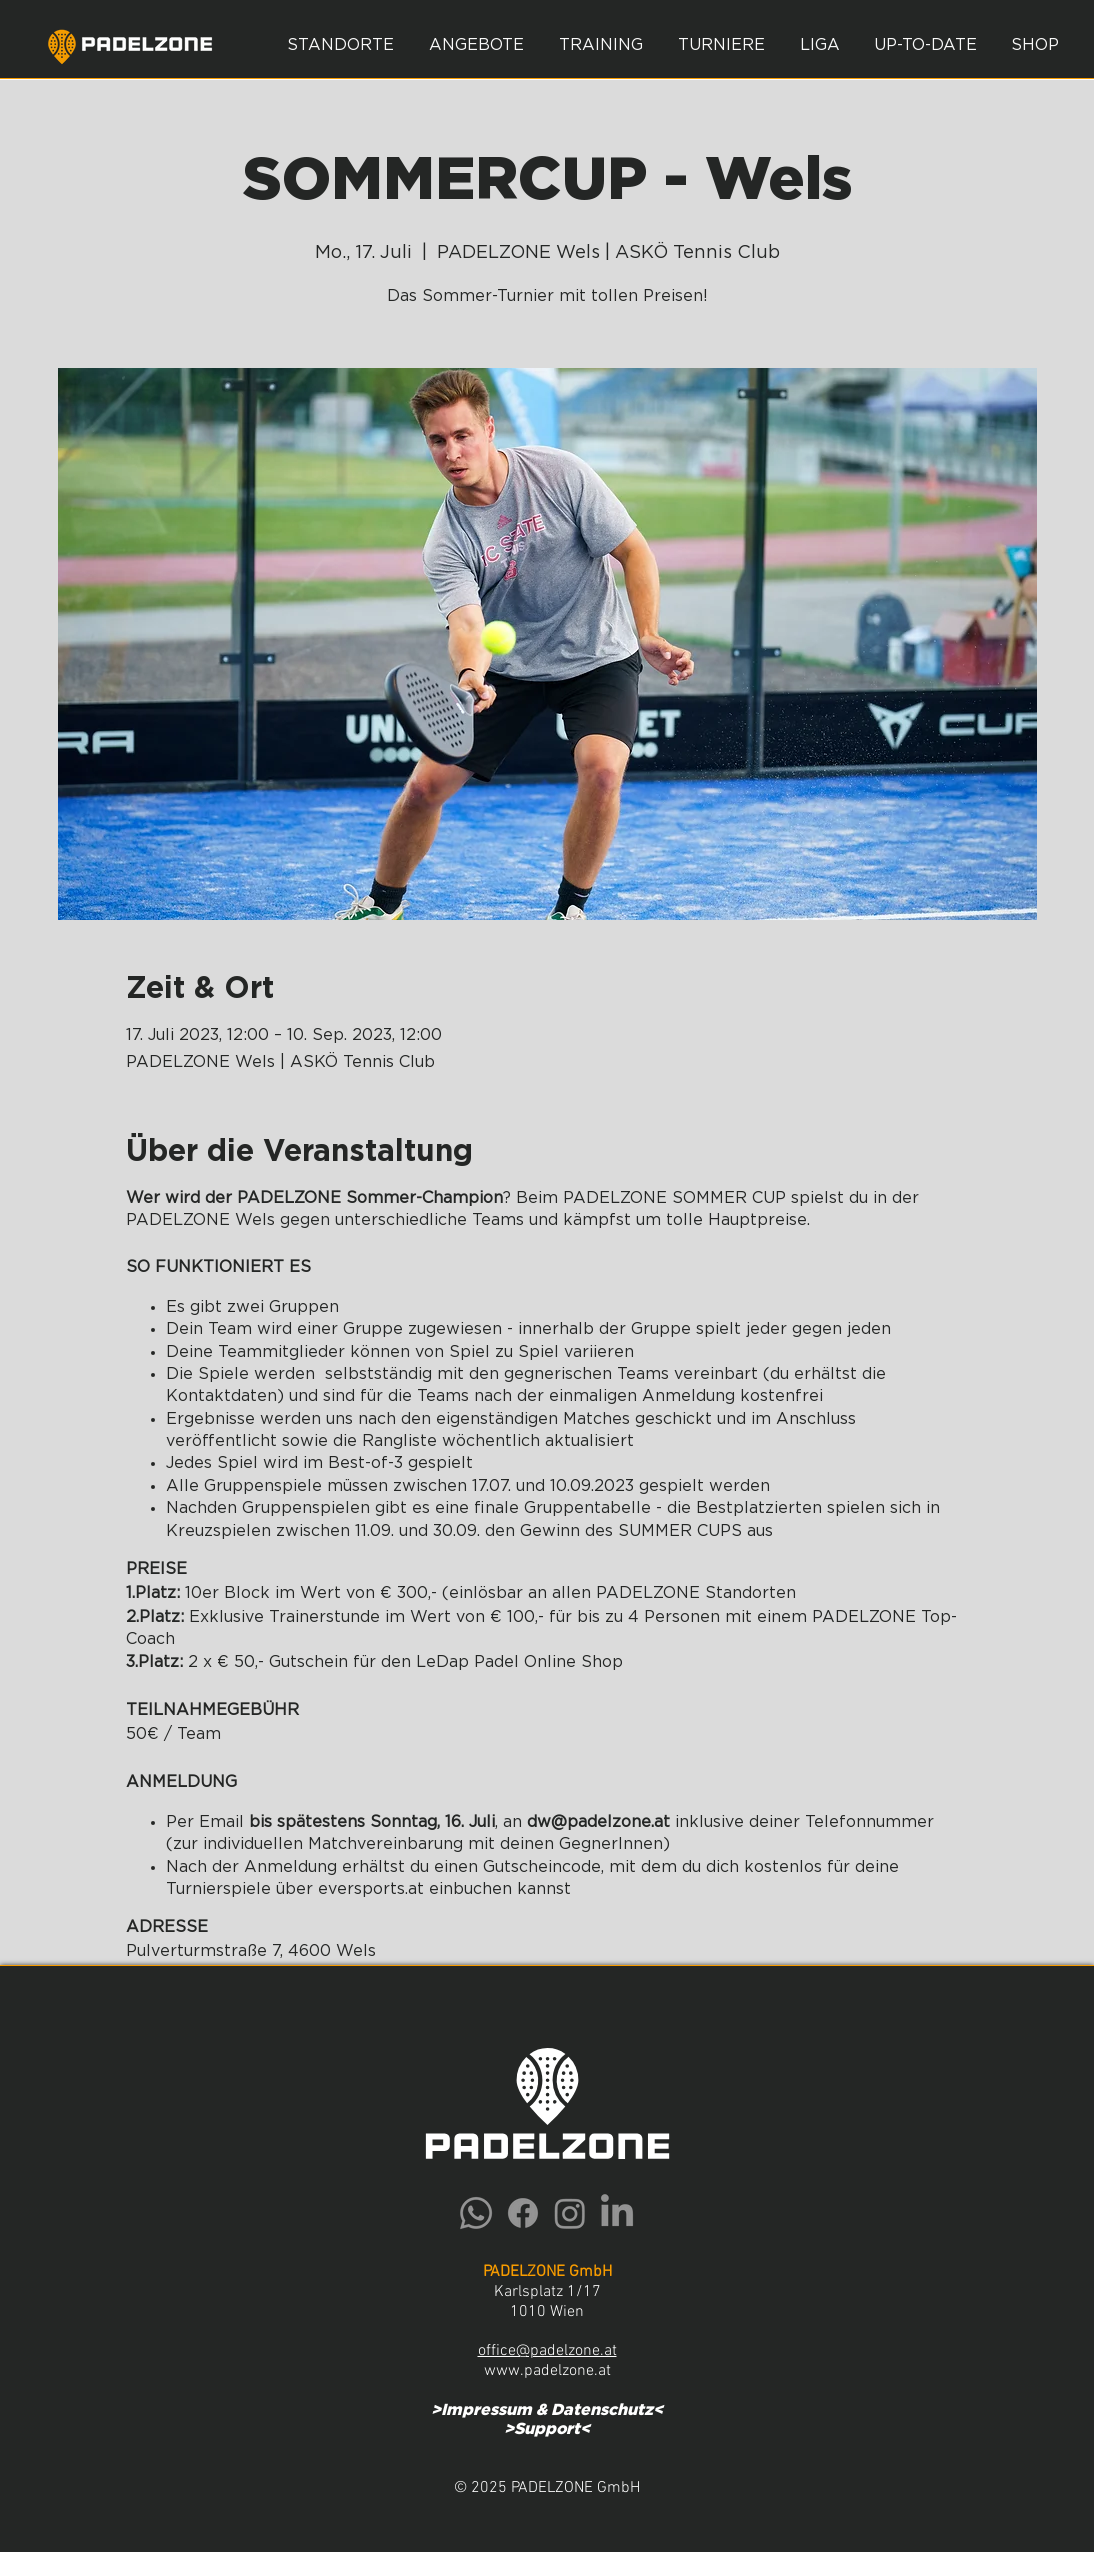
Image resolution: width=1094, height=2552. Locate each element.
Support (547, 2429)
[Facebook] (523, 2213)
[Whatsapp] (476, 2213)
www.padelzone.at (547, 2371)
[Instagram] (570, 2213)
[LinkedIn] (617, 2213)
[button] (476, 45)
